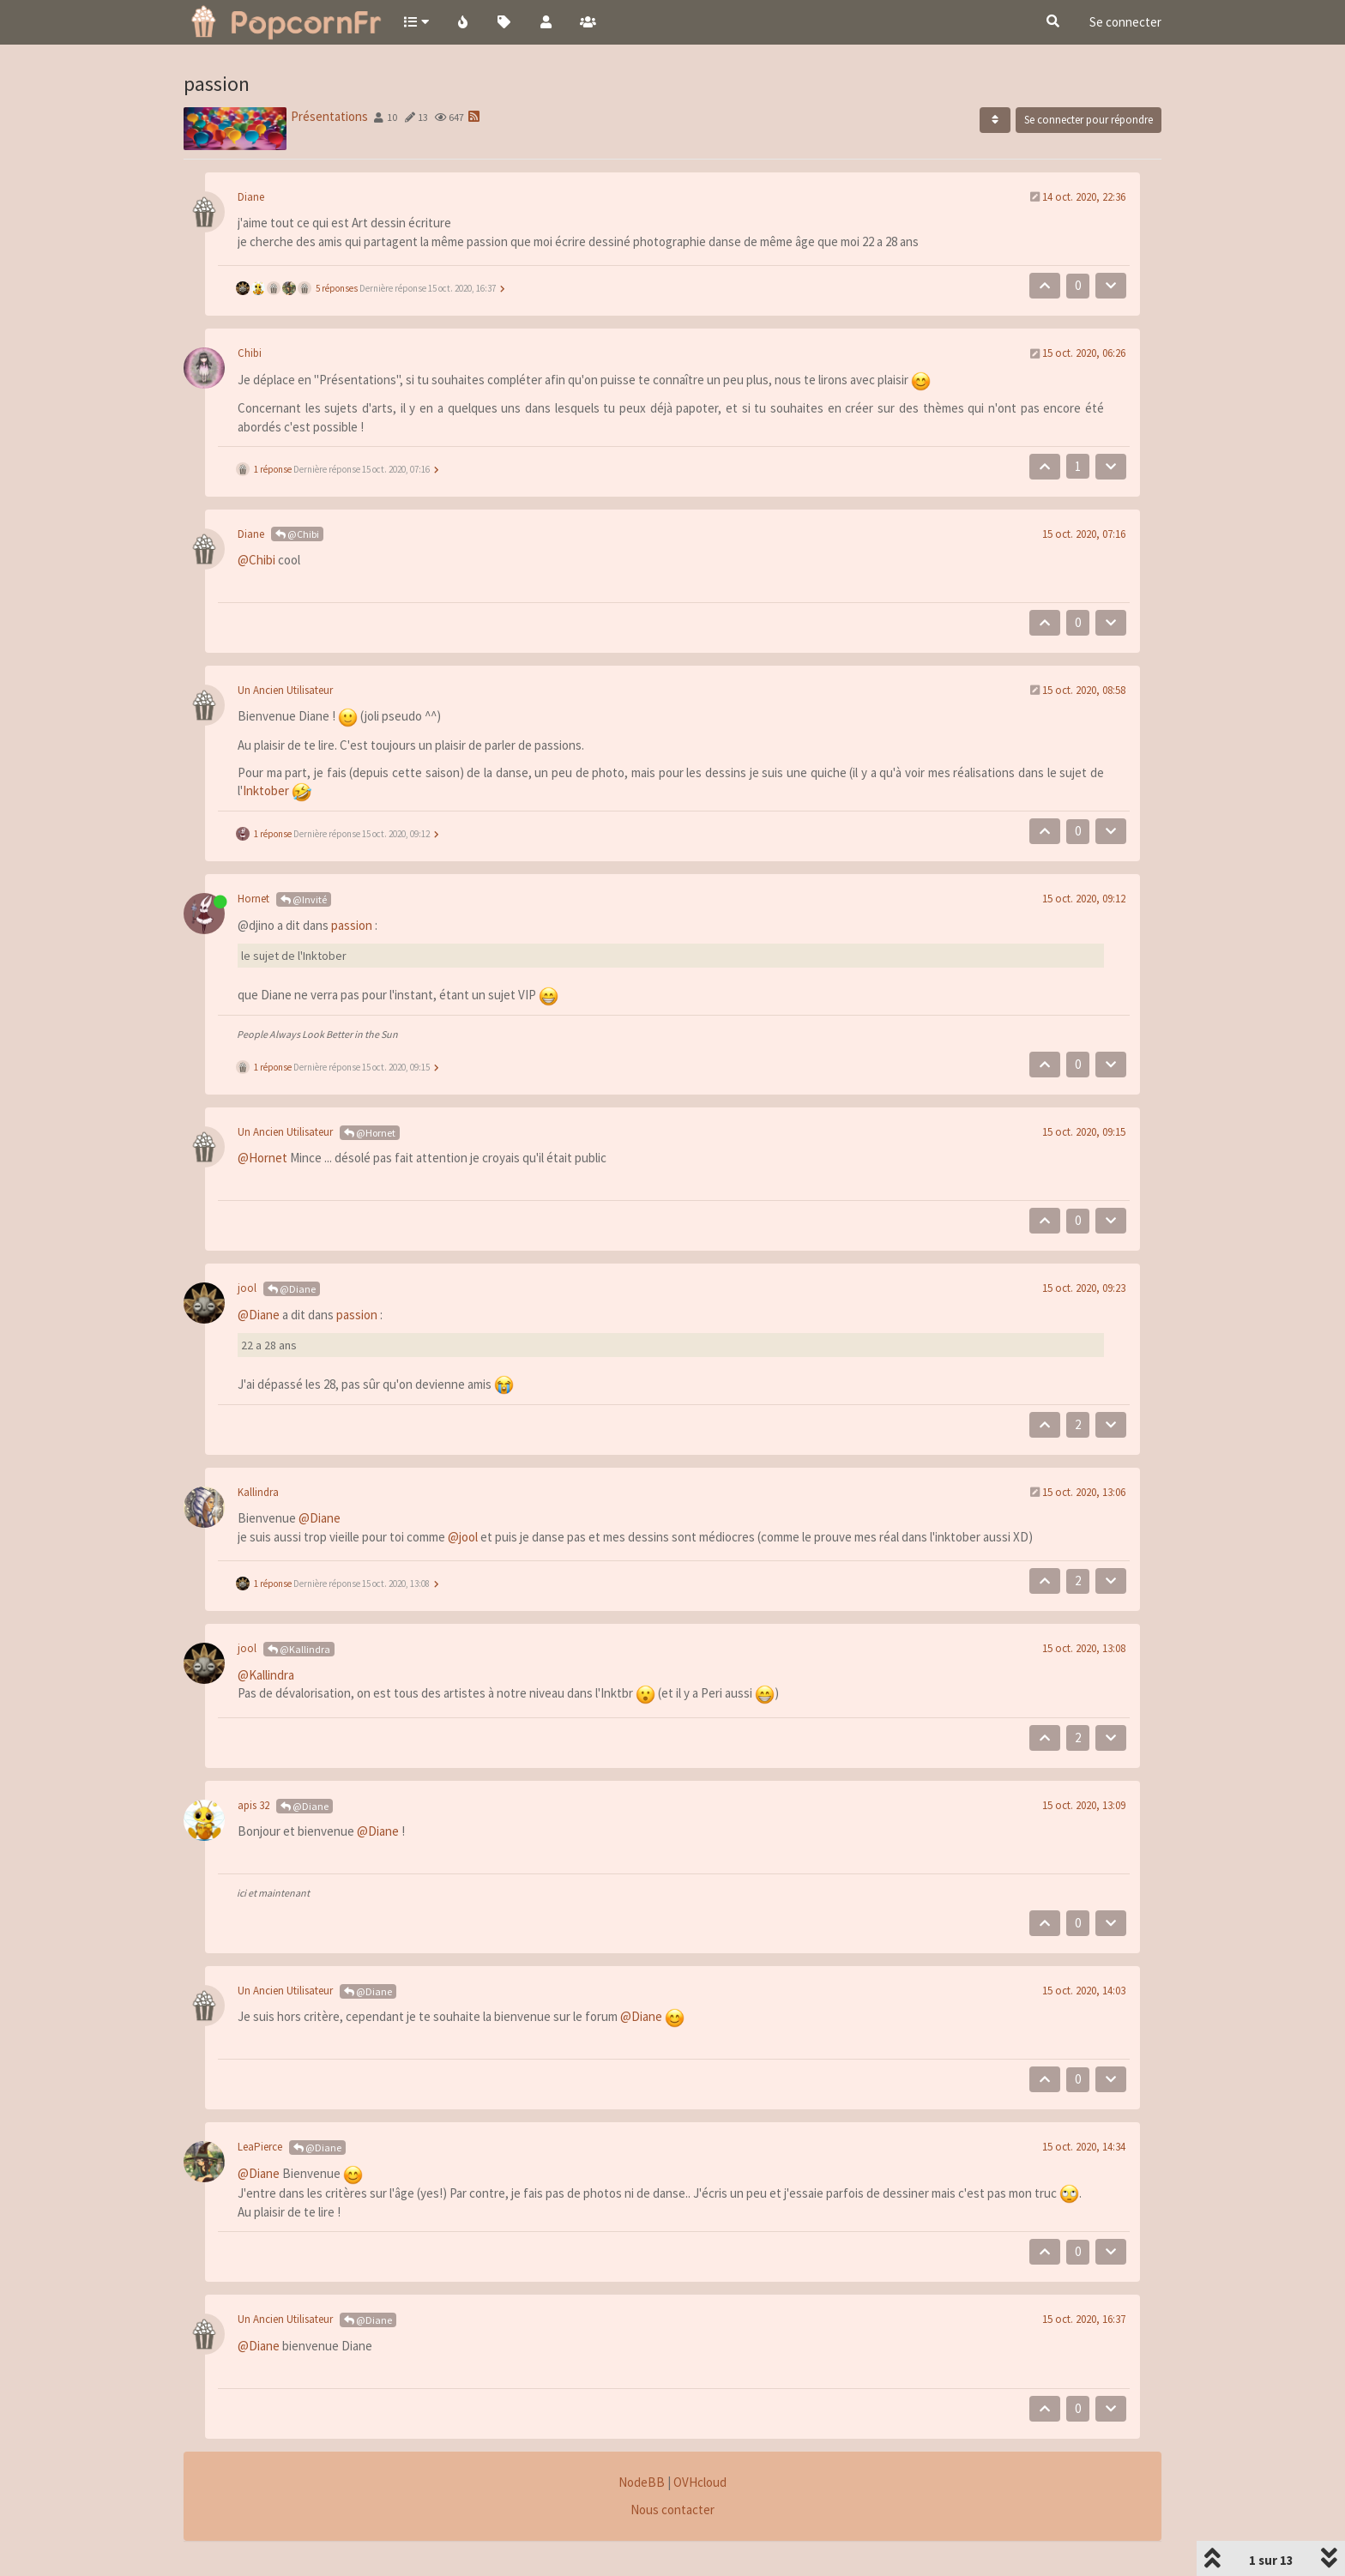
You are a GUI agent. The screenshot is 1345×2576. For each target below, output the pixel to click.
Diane (251, 197)
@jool (463, 1537)
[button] (415, 21)
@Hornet (369, 1132)
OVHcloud (700, 2482)
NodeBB (641, 2482)
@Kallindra (299, 1649)
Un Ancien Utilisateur (285, 690)
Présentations (329, 116)
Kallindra (258, 1492)
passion (351, 925)
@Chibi (297, 534)
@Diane (292, 1288)
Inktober (266, 790)
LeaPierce (260, 2146)
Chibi (250, 353)
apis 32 (253, 1805)
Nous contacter (672, 2509)
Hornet (253, 898)
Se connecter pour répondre (1088, 119)
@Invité (303, 899)
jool (247, 1288)
